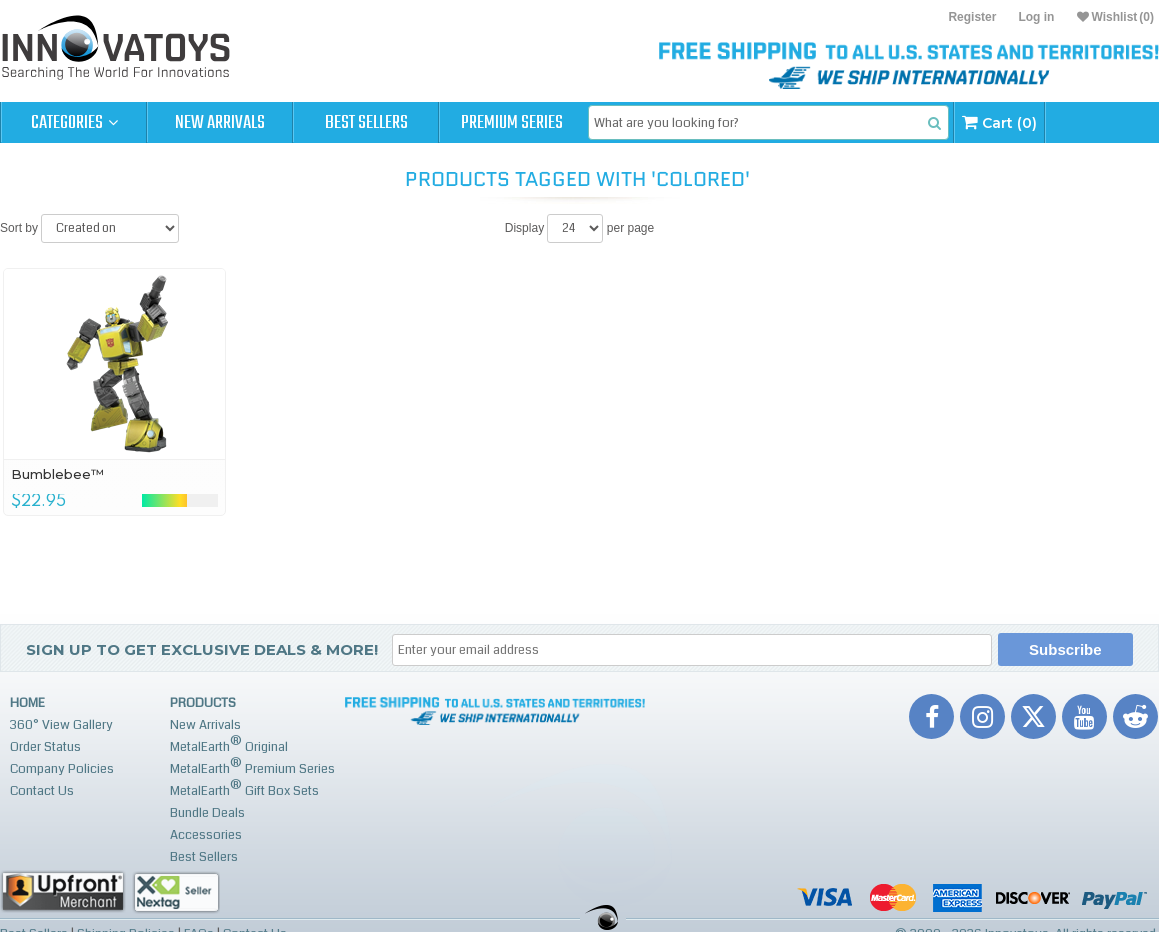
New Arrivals (220, 123)
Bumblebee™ (57, 474)
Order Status (45, 747)
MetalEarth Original (229, 744)
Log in (1036, 17)
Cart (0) (999, 122)
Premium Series (512, 123)
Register (972, 17)
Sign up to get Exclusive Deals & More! (202, 649)
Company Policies (62, 769)
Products (203, 703)
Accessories (206, 835)
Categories (74, 123)
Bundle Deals (207, 813)
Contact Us (42, 791)
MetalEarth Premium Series (252, 766)
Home (27, 703)
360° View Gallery (61, 725)
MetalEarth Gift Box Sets (244, 788)
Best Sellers (366, 123)
